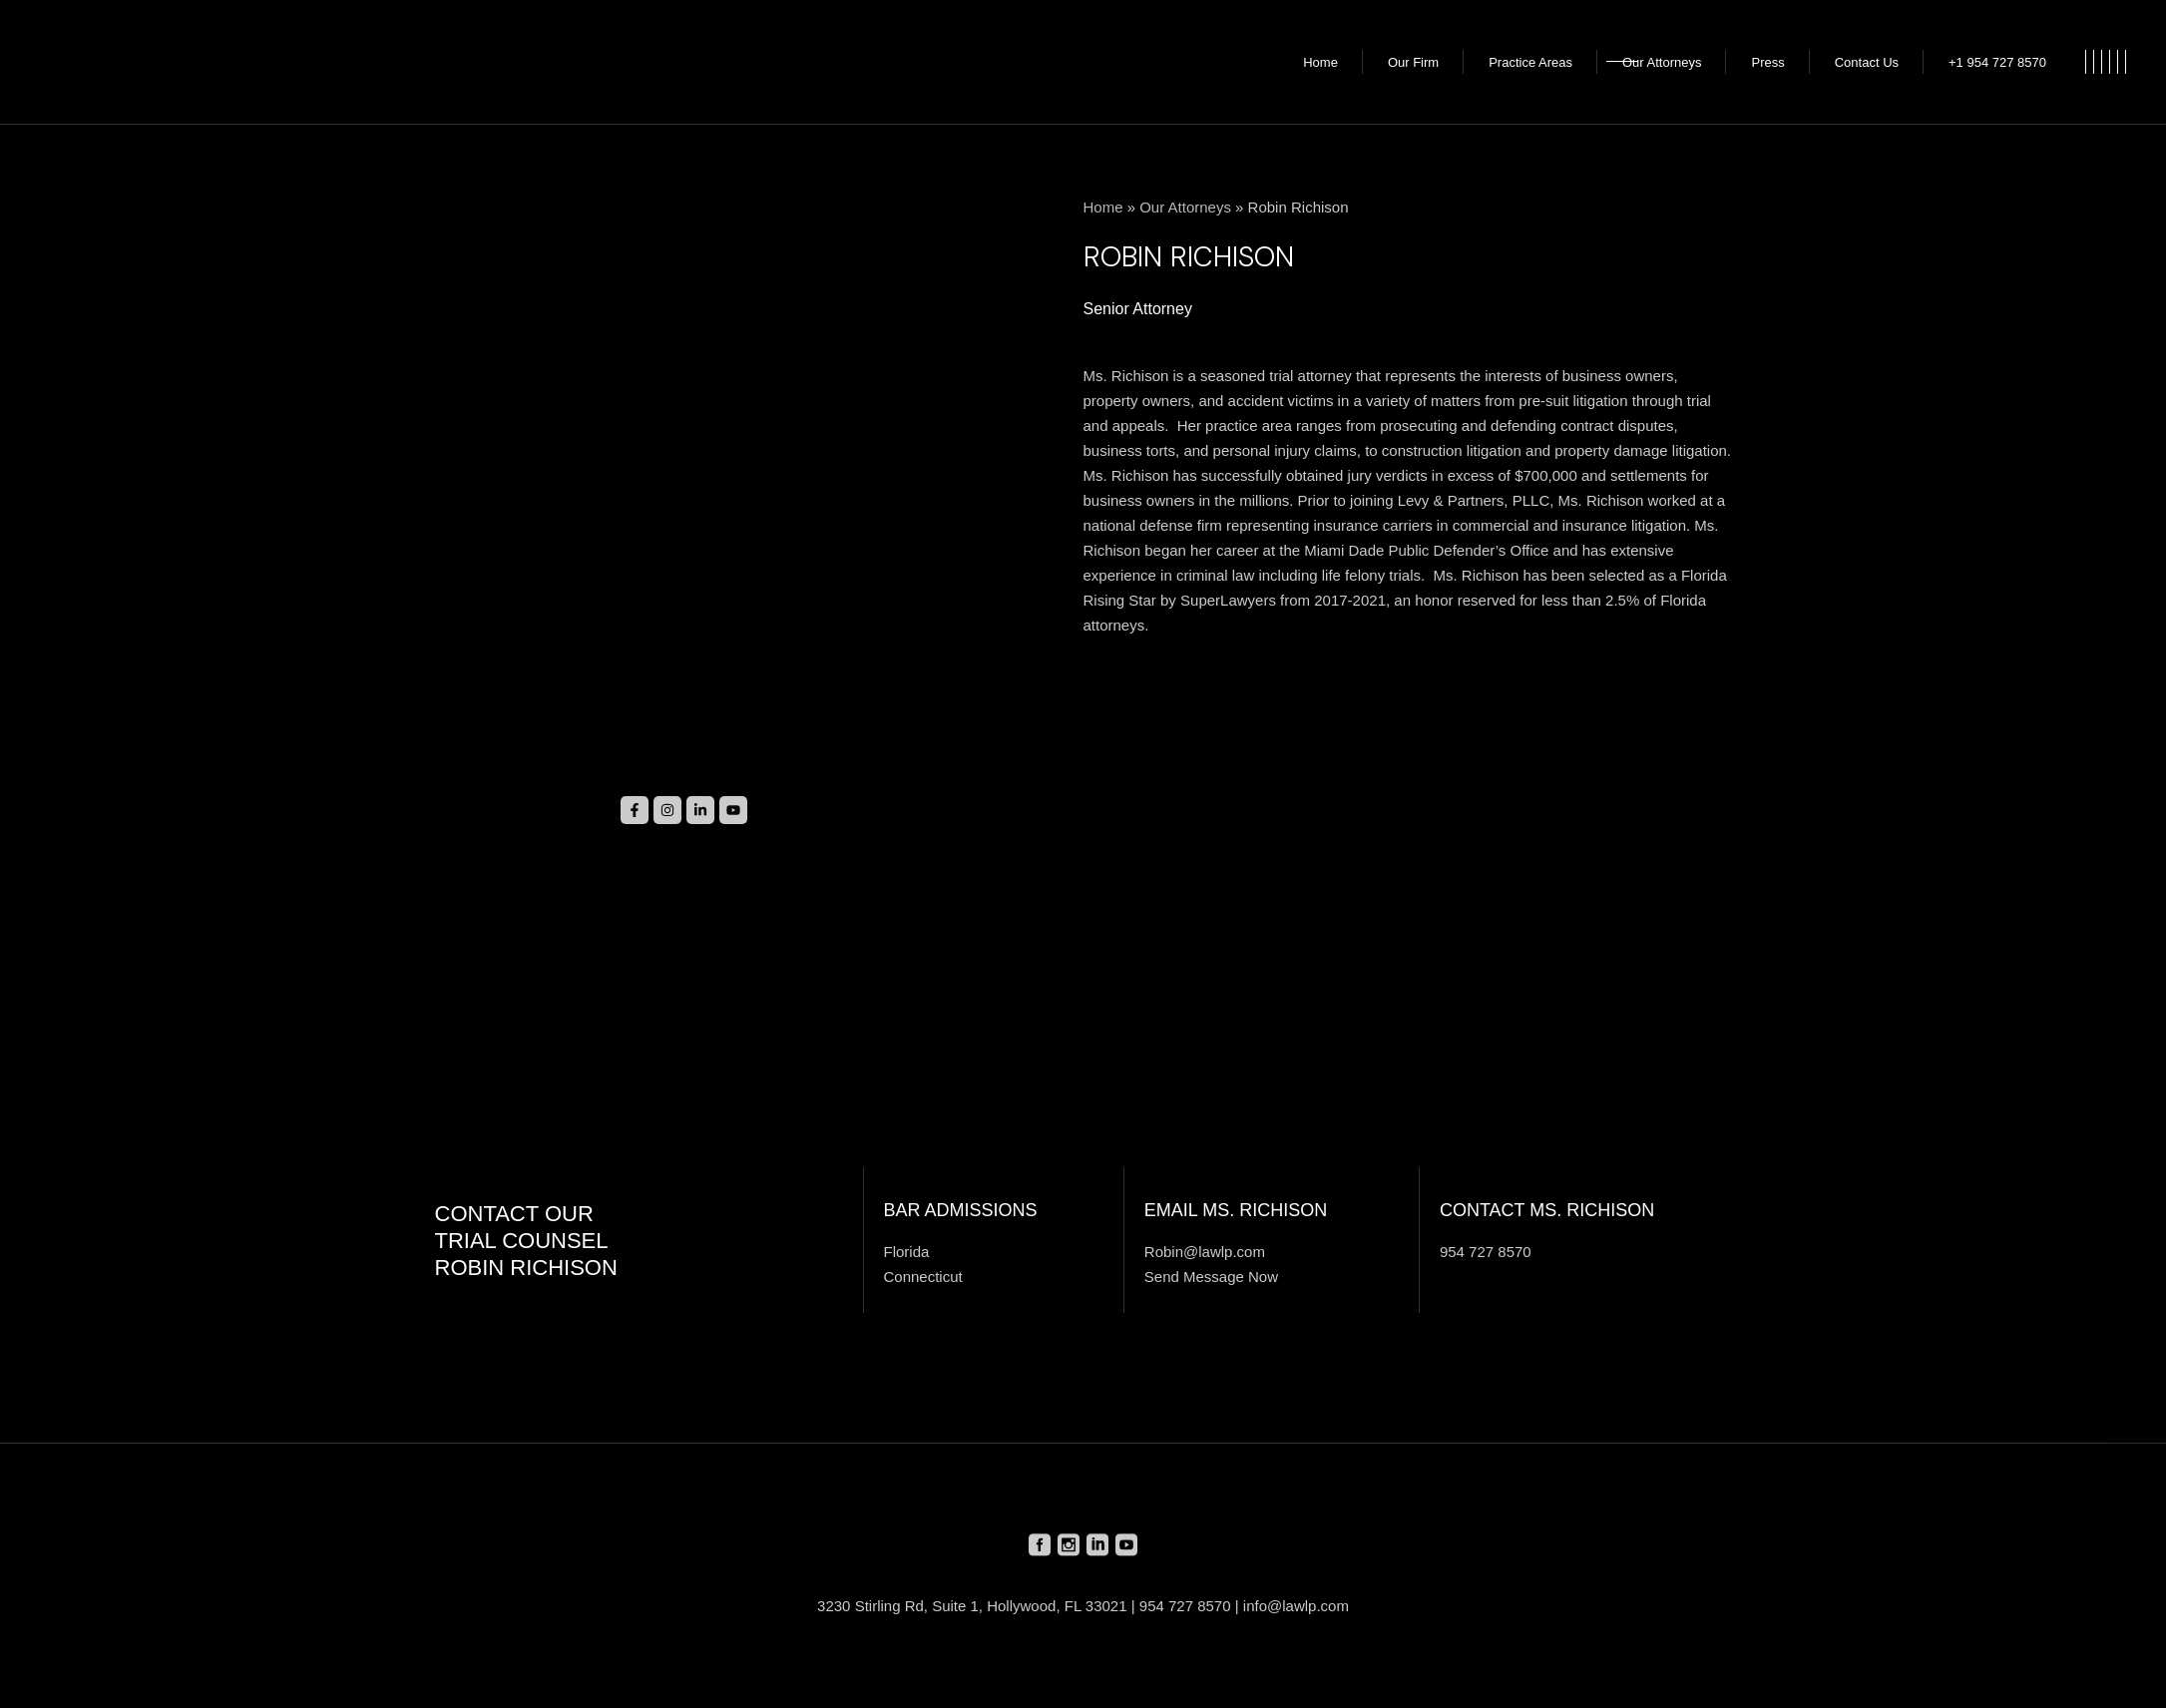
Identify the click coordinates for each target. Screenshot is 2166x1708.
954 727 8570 (1485, 1251)
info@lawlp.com (1296, 1605)
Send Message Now (1211, 1276)
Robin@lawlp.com (1204, 1251)
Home (1103, 207)
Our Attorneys (1185, 207)
